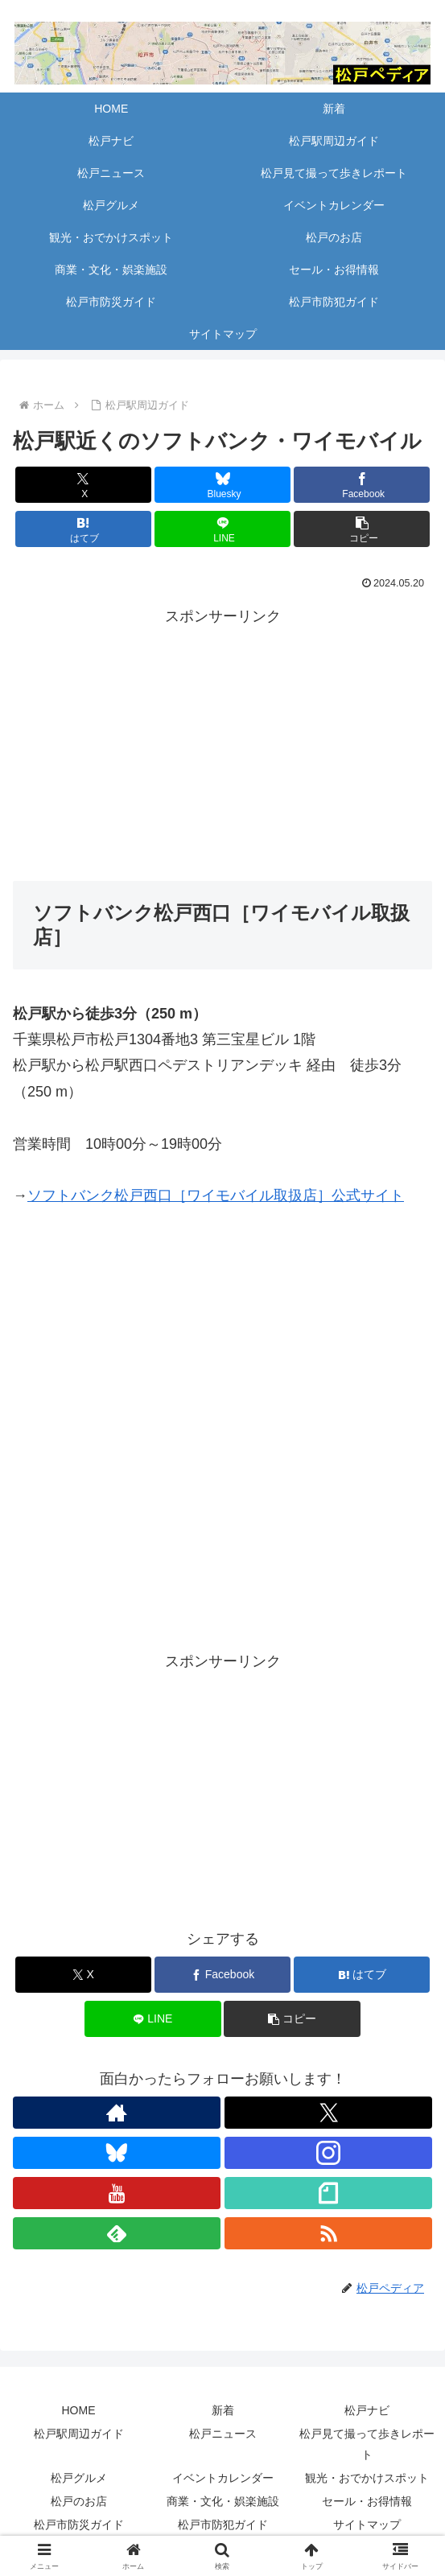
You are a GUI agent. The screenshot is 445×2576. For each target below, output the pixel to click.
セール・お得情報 (367, 2501)
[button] (362, 529)
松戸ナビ (366, 2410)
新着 (223, 2410)
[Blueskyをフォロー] (116, 2153)
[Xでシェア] (83, 485)
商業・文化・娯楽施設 (223, 2501)
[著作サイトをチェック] (116, 2113)
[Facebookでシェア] (362, 485)
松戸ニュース (223, 2433)
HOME (79, 2410)
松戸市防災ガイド (79, 2524)
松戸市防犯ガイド (223, 2524)
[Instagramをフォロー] (328, 2153)
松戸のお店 (79, 2501)
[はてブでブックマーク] (83, 529)
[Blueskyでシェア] (222, 485)
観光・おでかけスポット (367, 2477)
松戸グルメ (79, 2477)
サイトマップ (367, 2524)
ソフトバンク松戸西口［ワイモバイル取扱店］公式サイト (215, 1195)
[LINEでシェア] (222, 529)
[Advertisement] (222, 741)
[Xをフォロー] (328, 2113)
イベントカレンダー (223, 2477)
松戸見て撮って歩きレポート (367, 2443)
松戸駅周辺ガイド (79, 2433)
